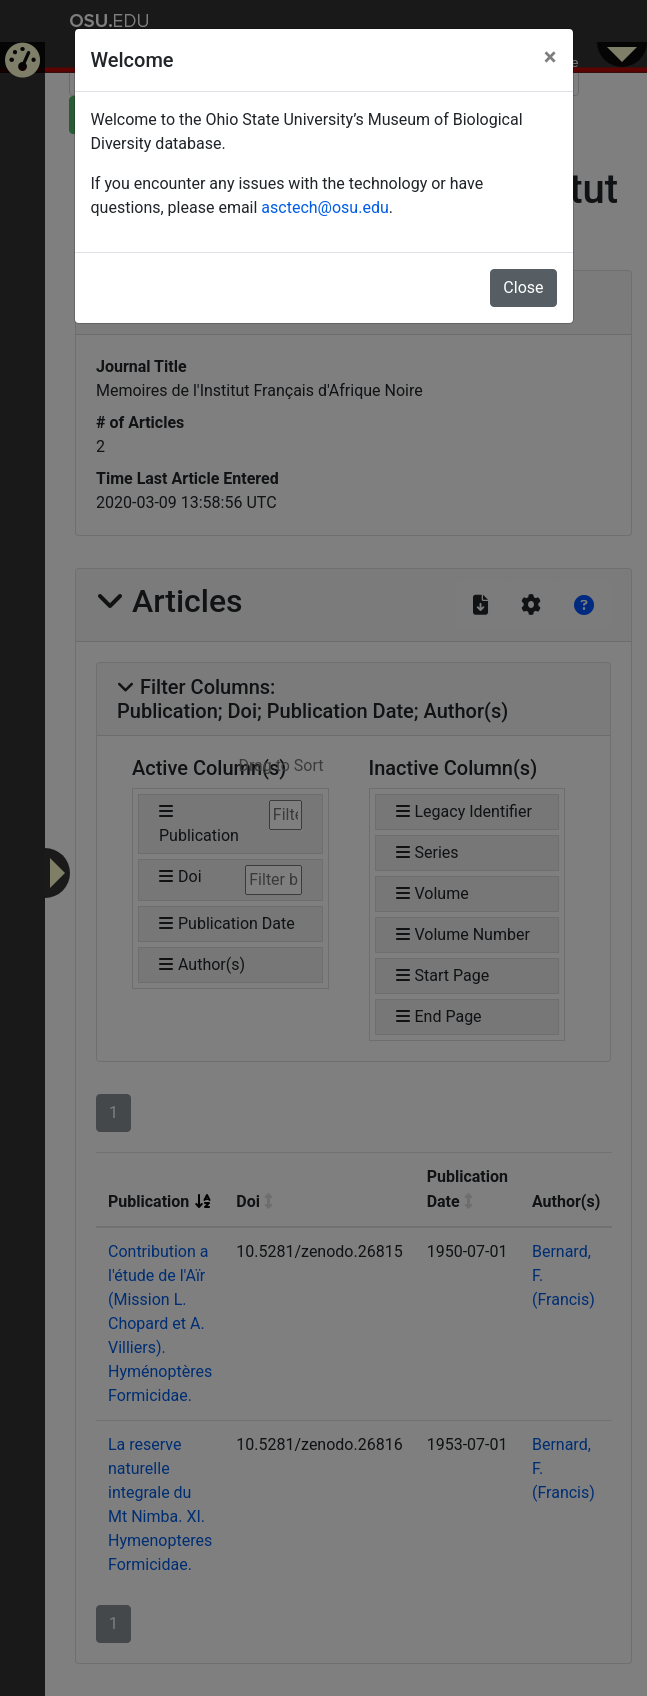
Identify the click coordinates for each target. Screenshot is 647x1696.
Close (523, 287)
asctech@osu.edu (324, 207)
